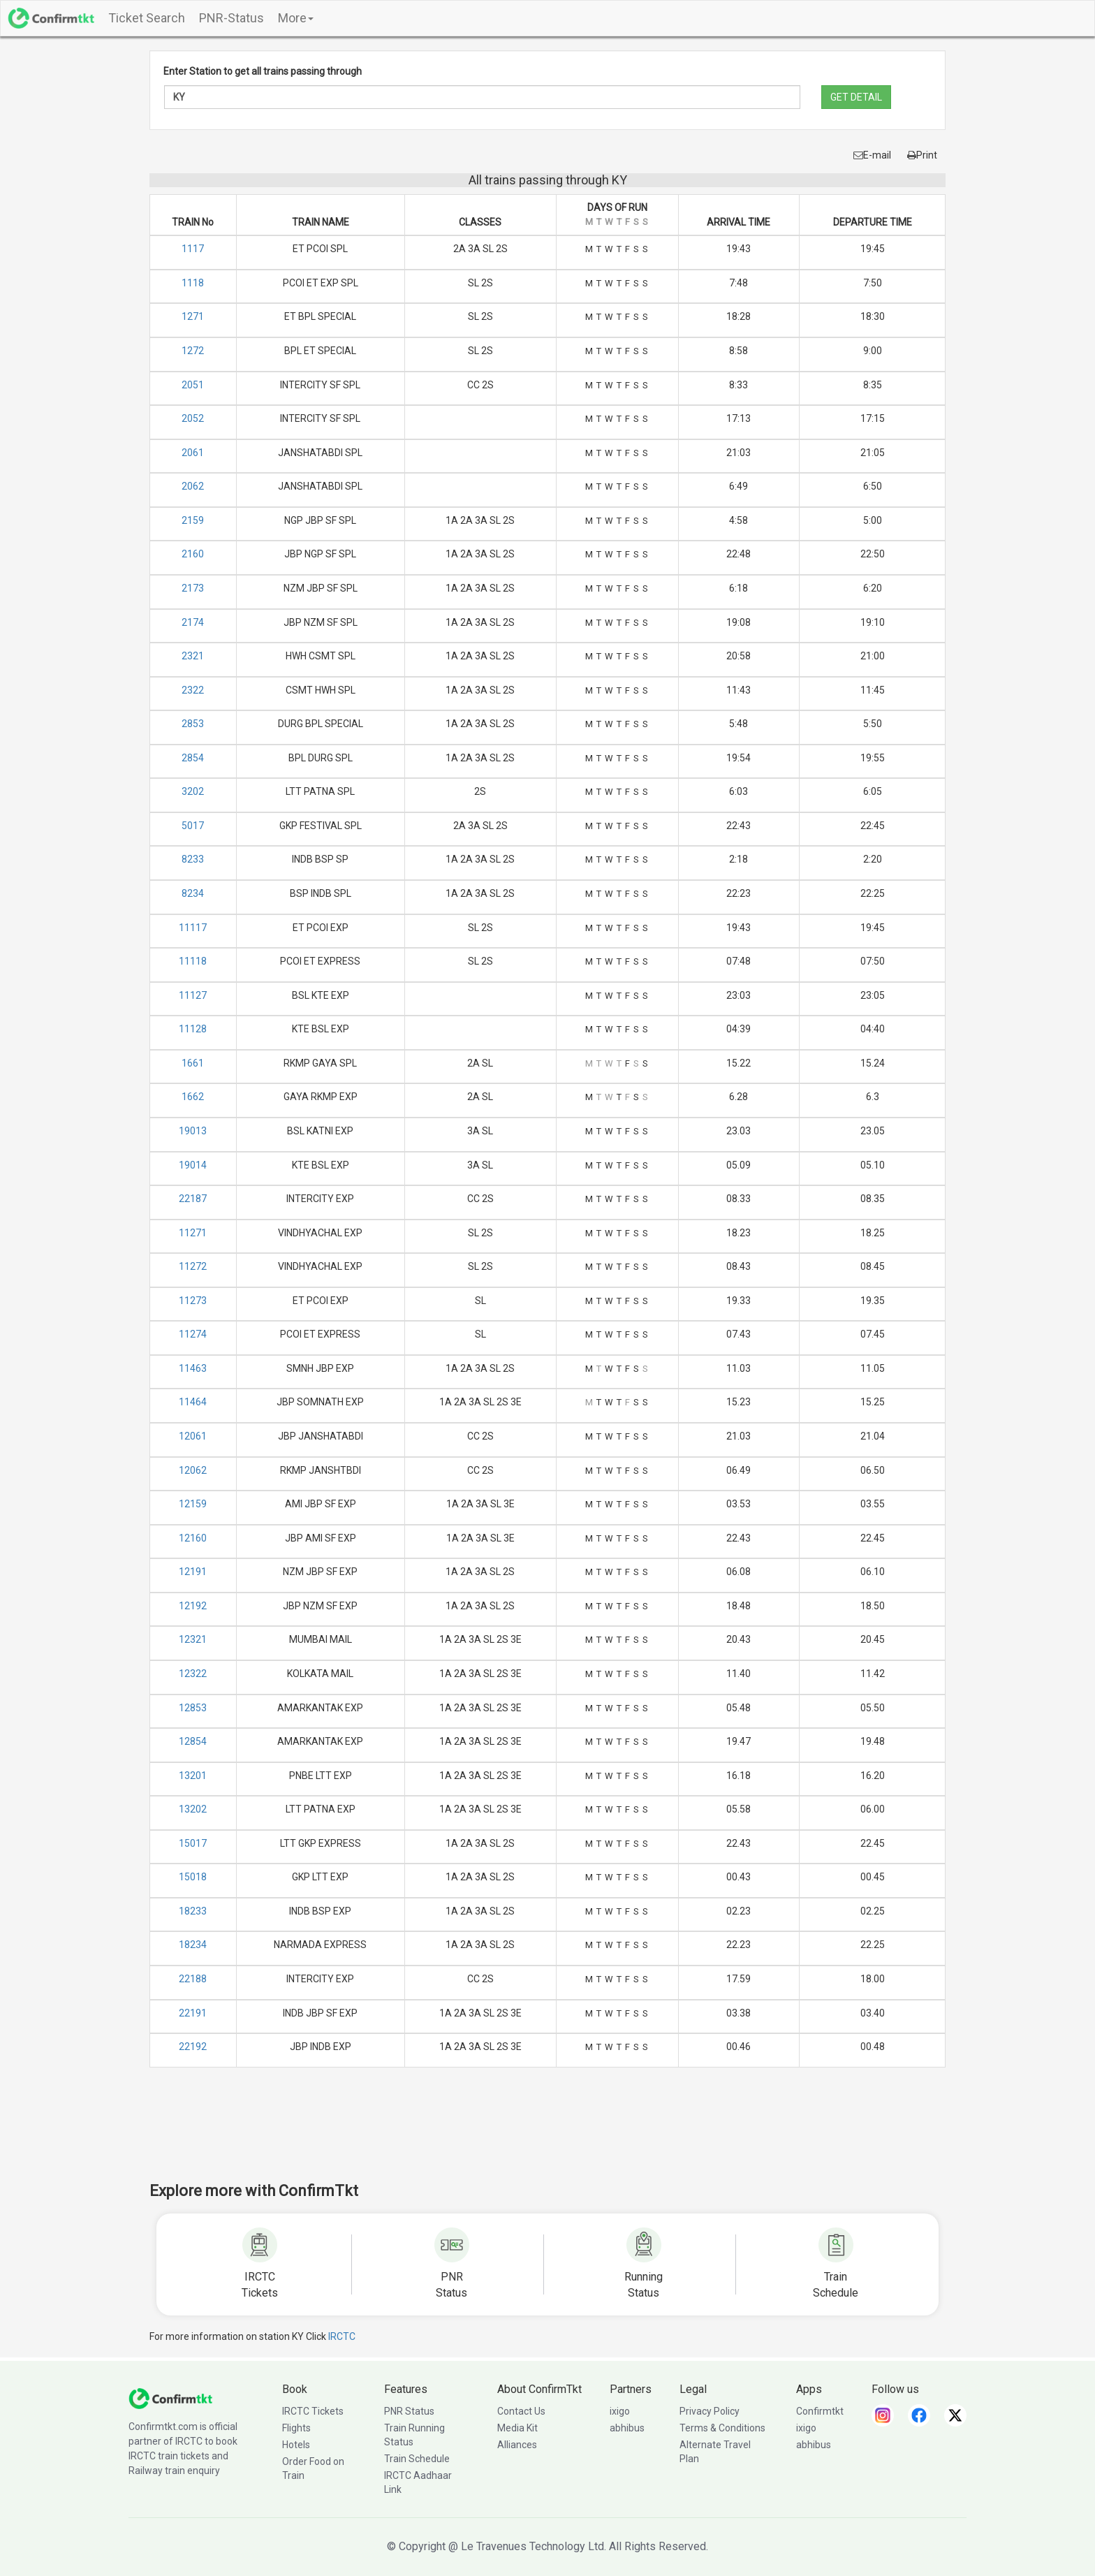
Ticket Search (146, 17)
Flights (296, 2428)
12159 (193, 1503)
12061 (193, 1436)
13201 (193, 1775)
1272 (193, 350)
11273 (193, 1300)
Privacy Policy (709, 2411)
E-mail (872, 155)
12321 (193, 1639)
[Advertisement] (547, 2133)
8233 (193, 859)
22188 (193, 1978)
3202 (193, 791)
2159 (193, 520)
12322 (193, 1673)
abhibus (627, 2428)
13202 (193, 1809)
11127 (193, 995)
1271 (193, 316)
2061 (193, 452)
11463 (193, 1368)
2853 (193, 723)
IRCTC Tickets (313, 2411)
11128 (193, 1028)
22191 (193, 2013)
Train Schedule (417, 2458)
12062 (193, 1470)
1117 (193, 248)
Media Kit (517, 2428)
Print (922, 155)
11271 (193, 1232)
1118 (193, 282)
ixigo (620, 2411)
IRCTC (341, 2336)
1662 (193, 1096)
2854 (193, 757)
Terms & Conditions (722, 2428)
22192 (193, 2046)
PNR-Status (231, 17)
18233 (193, 1911)
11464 (193, 1401)
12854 (193, 1741)
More (296, 17)
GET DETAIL (856, 97)
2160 (193, 553)
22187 (193, 1198)
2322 (193, 690)
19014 (193, 1165)
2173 (193, 588)
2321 (193, 655)
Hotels (296, 2444)
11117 (193, 927)
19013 (193, 1130)
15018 (193, 1876)
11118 (193, 961)
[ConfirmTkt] (170, 2397)
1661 (193, 1063)
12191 (193, 1571)
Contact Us (521, 2411)
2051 (193, 384)
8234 (193, 893)
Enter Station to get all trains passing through (262, 71)
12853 (193, 1707)
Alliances (517, 2444)
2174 (193, 622)
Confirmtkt (820, 2411)
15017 (193, 1843)
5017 (193, 825)
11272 (193, 1266)
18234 (193, 1944)
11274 (193, 1334)
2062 (193, 486)
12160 (193, 1538)
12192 (193, 1605)
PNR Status (409, 2411)
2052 (193, 418)
